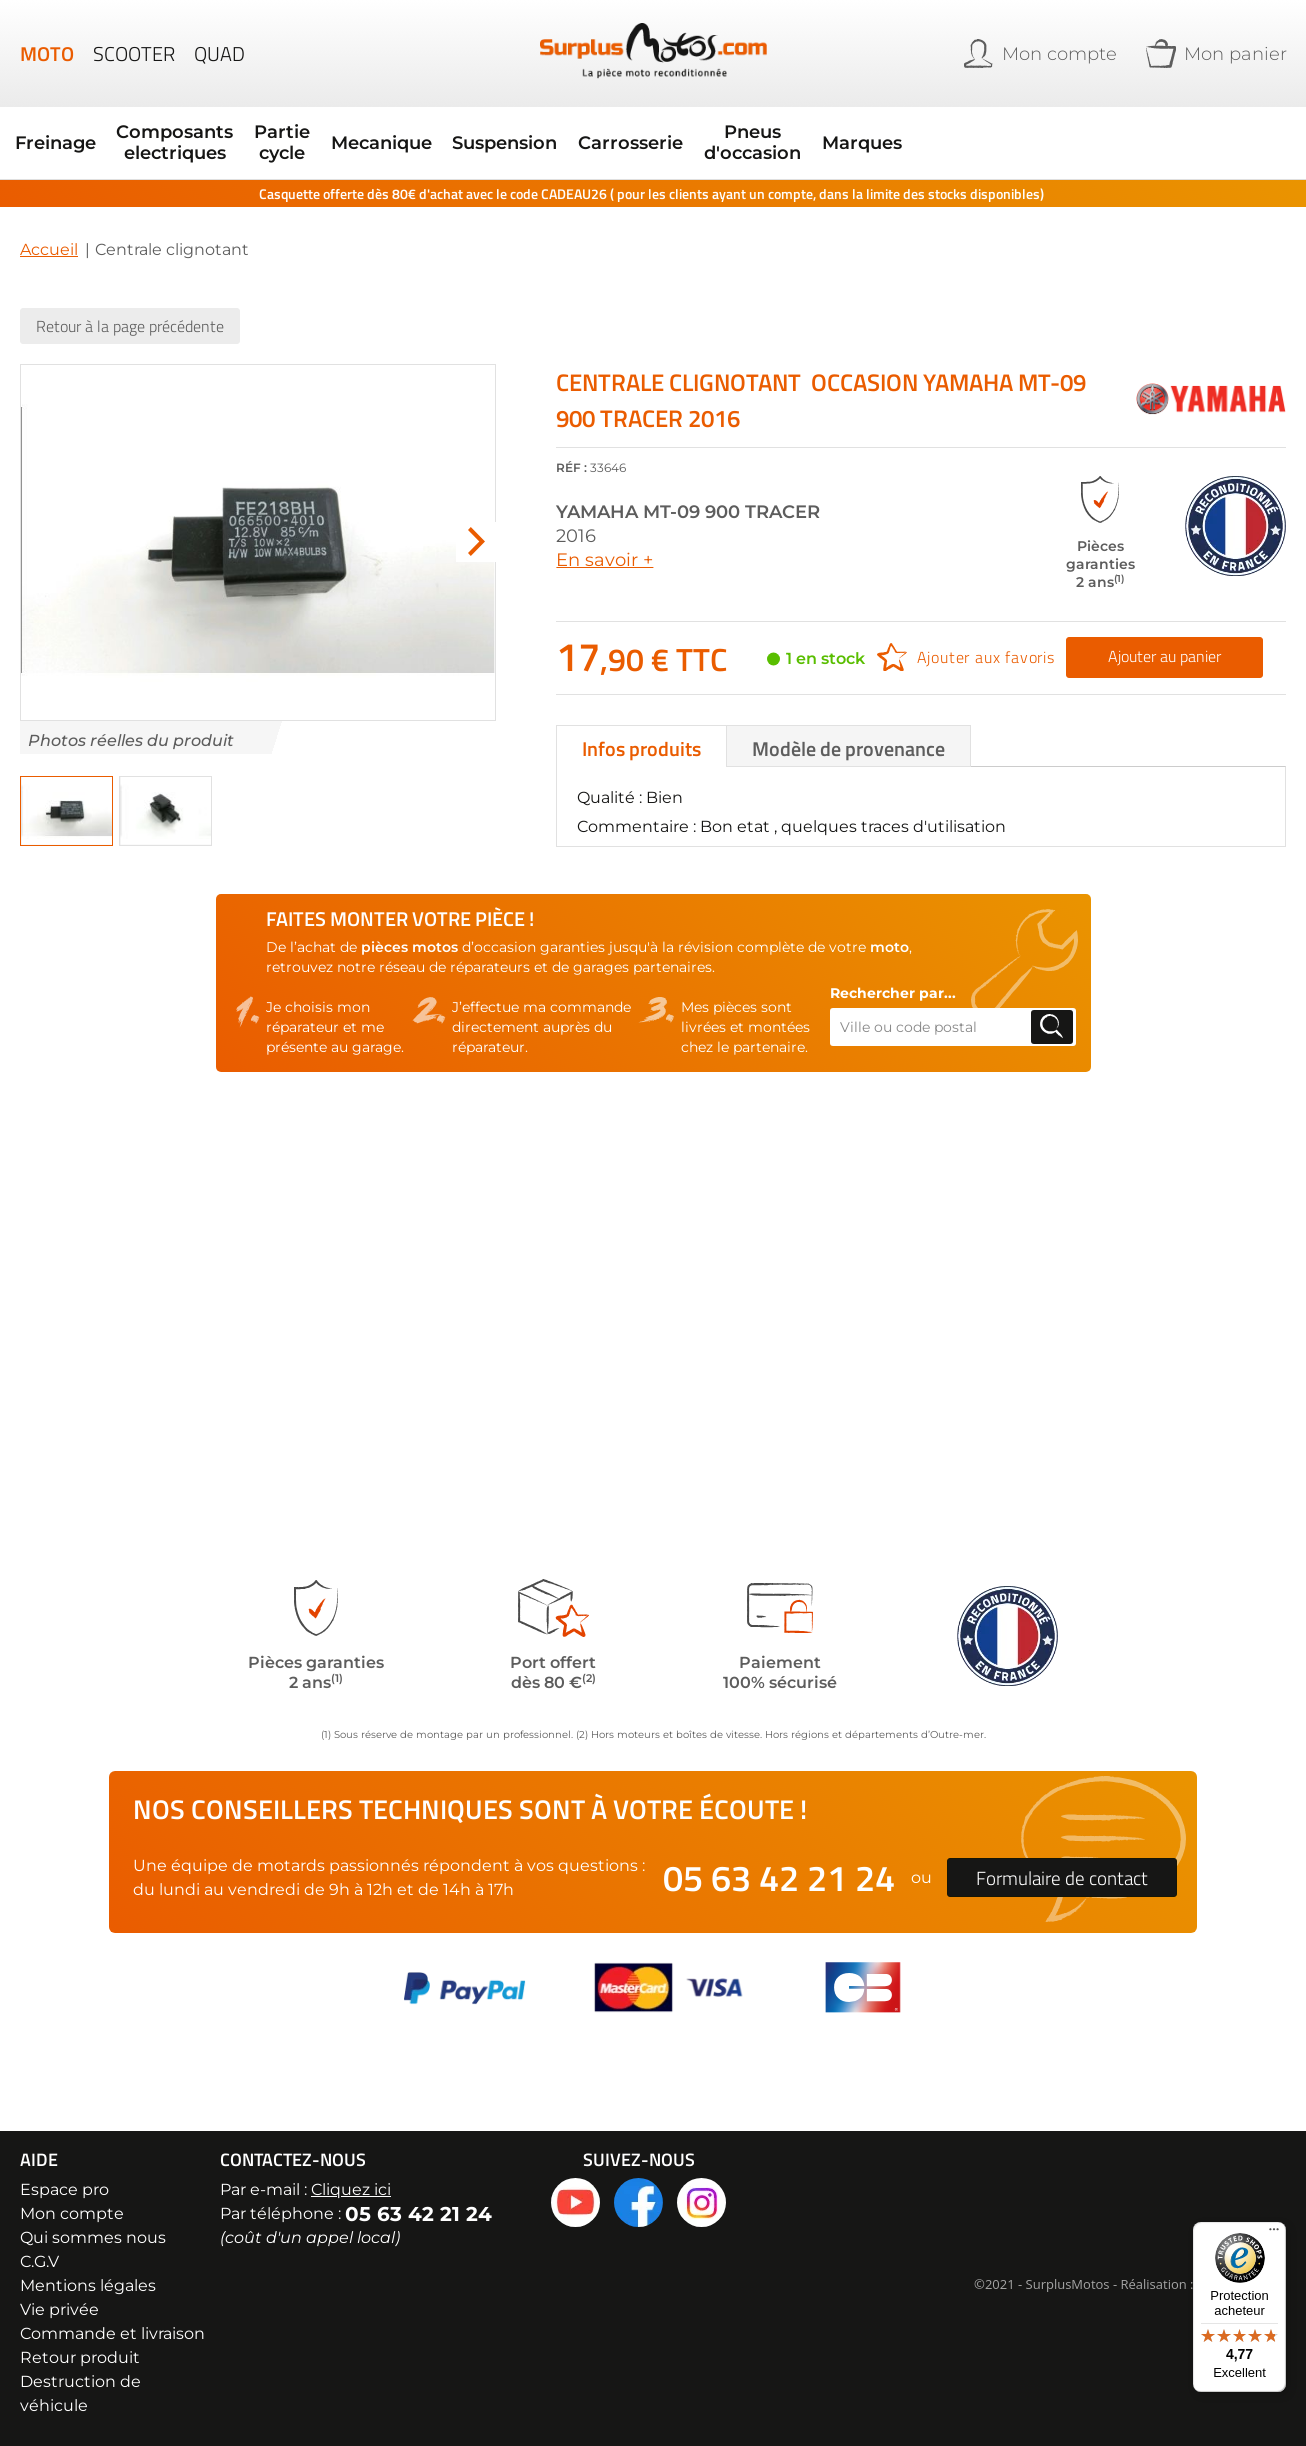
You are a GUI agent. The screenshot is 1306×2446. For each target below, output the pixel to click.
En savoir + (604, 538)
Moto (47, 54)
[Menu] (1274, 2234)
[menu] (476, 132)
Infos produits (641, 726)
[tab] (641, 724)
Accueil (49, 227)
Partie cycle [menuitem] (238, 132)
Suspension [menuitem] (419, 132)
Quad (219, 54)
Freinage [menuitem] (53, 132)
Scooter (134, 54)
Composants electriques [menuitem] (150, 132)
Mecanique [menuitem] (319, 132)
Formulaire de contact (1062, 1877)
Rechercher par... (893, 971)
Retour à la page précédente (130, 304)
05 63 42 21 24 (779, 1877)
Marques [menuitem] (713, 132)
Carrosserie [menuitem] (520, 132)
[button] (476, 520)
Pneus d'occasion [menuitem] (620, 132)
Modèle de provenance (848, 726)
